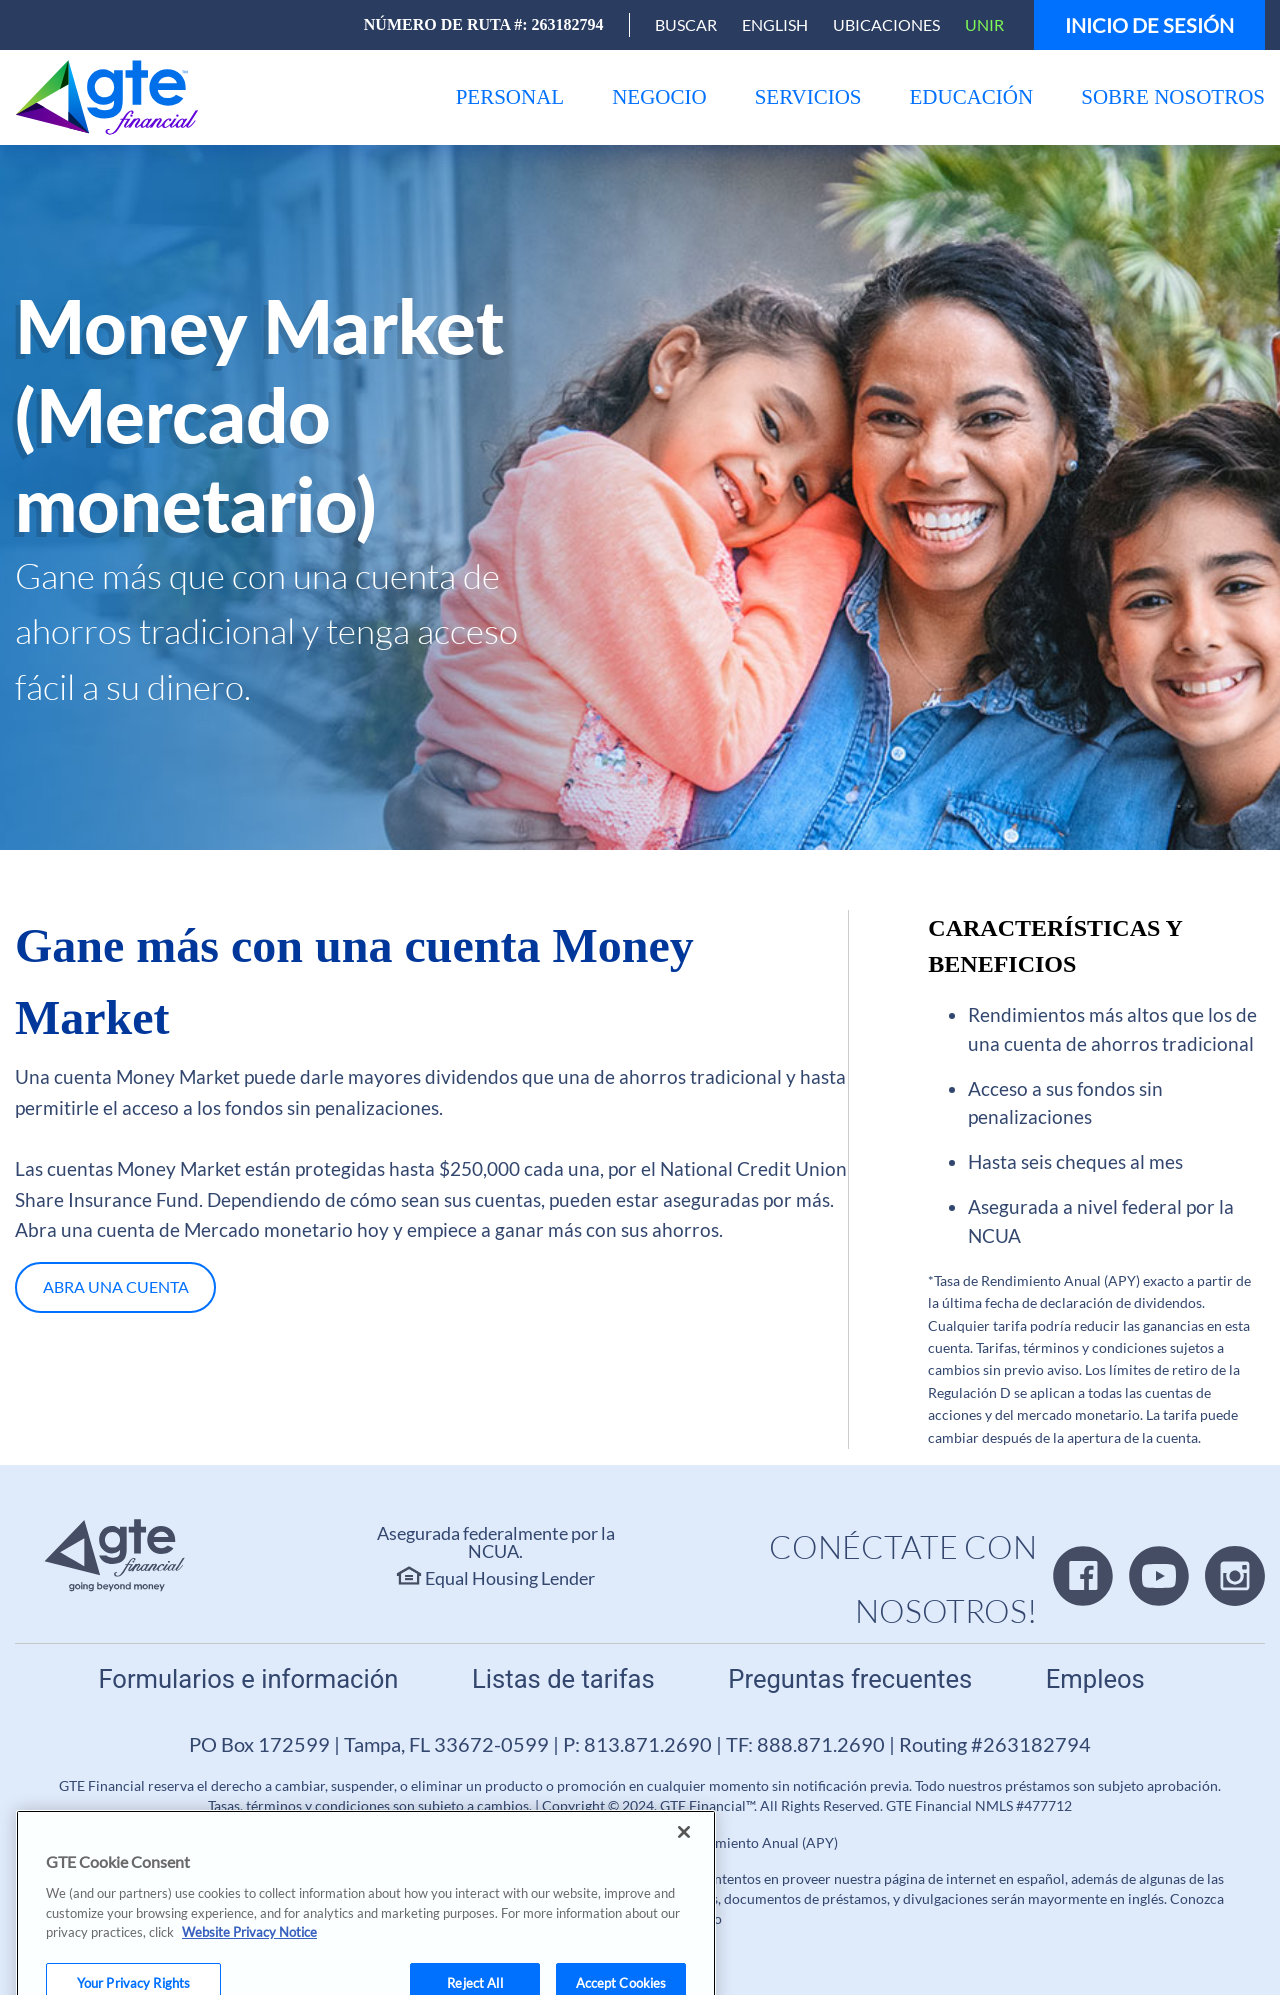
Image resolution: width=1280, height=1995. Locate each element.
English (775, 24)
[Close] (684, 1848)
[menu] (510, 97)
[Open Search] (686, 25)
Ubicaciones (886, 24)
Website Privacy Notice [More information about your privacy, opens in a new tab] (249, 1948)
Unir (984, 24)
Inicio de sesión (1149, 25)
